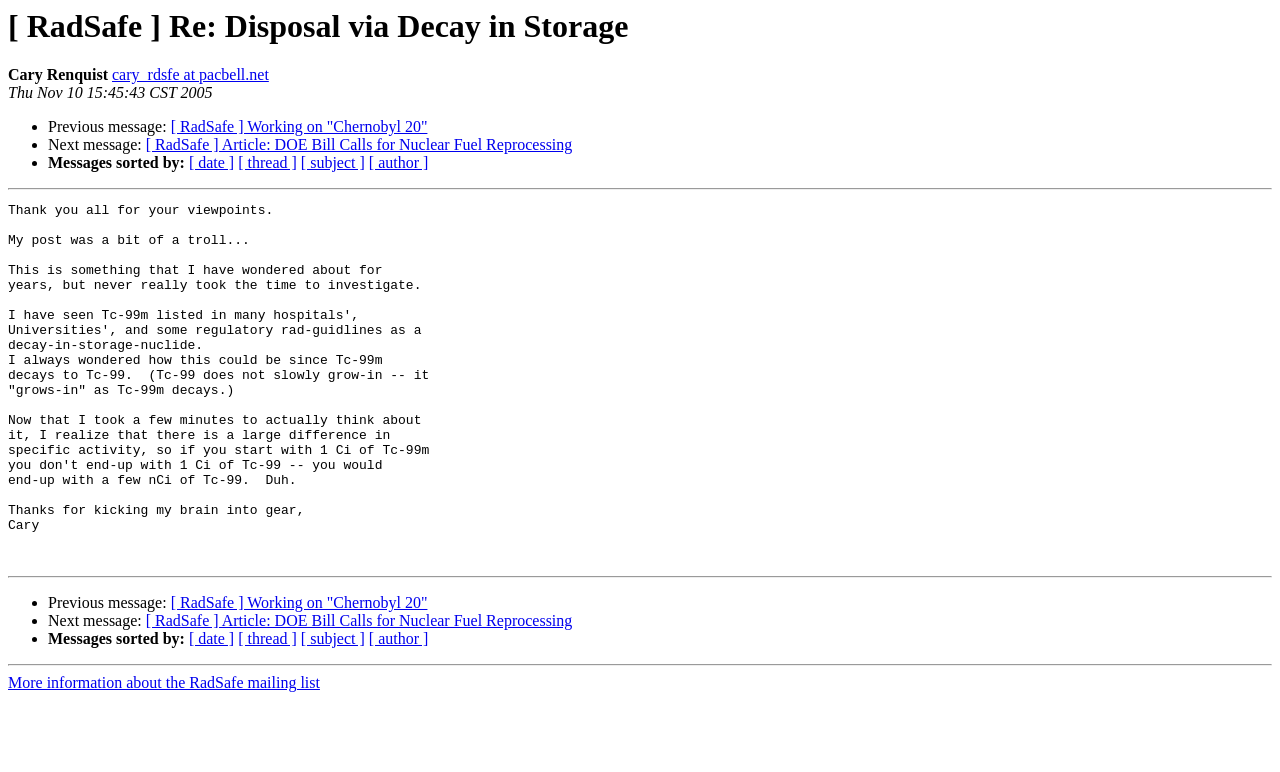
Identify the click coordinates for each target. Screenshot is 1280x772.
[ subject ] (333, 162)
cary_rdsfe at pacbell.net (190, 74)
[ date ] (211, 162)
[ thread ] (267, 162)
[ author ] (399, 162)
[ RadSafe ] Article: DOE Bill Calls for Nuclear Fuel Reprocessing (359, 144)
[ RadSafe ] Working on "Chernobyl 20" (299, 126)
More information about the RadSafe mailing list (164, 754)
